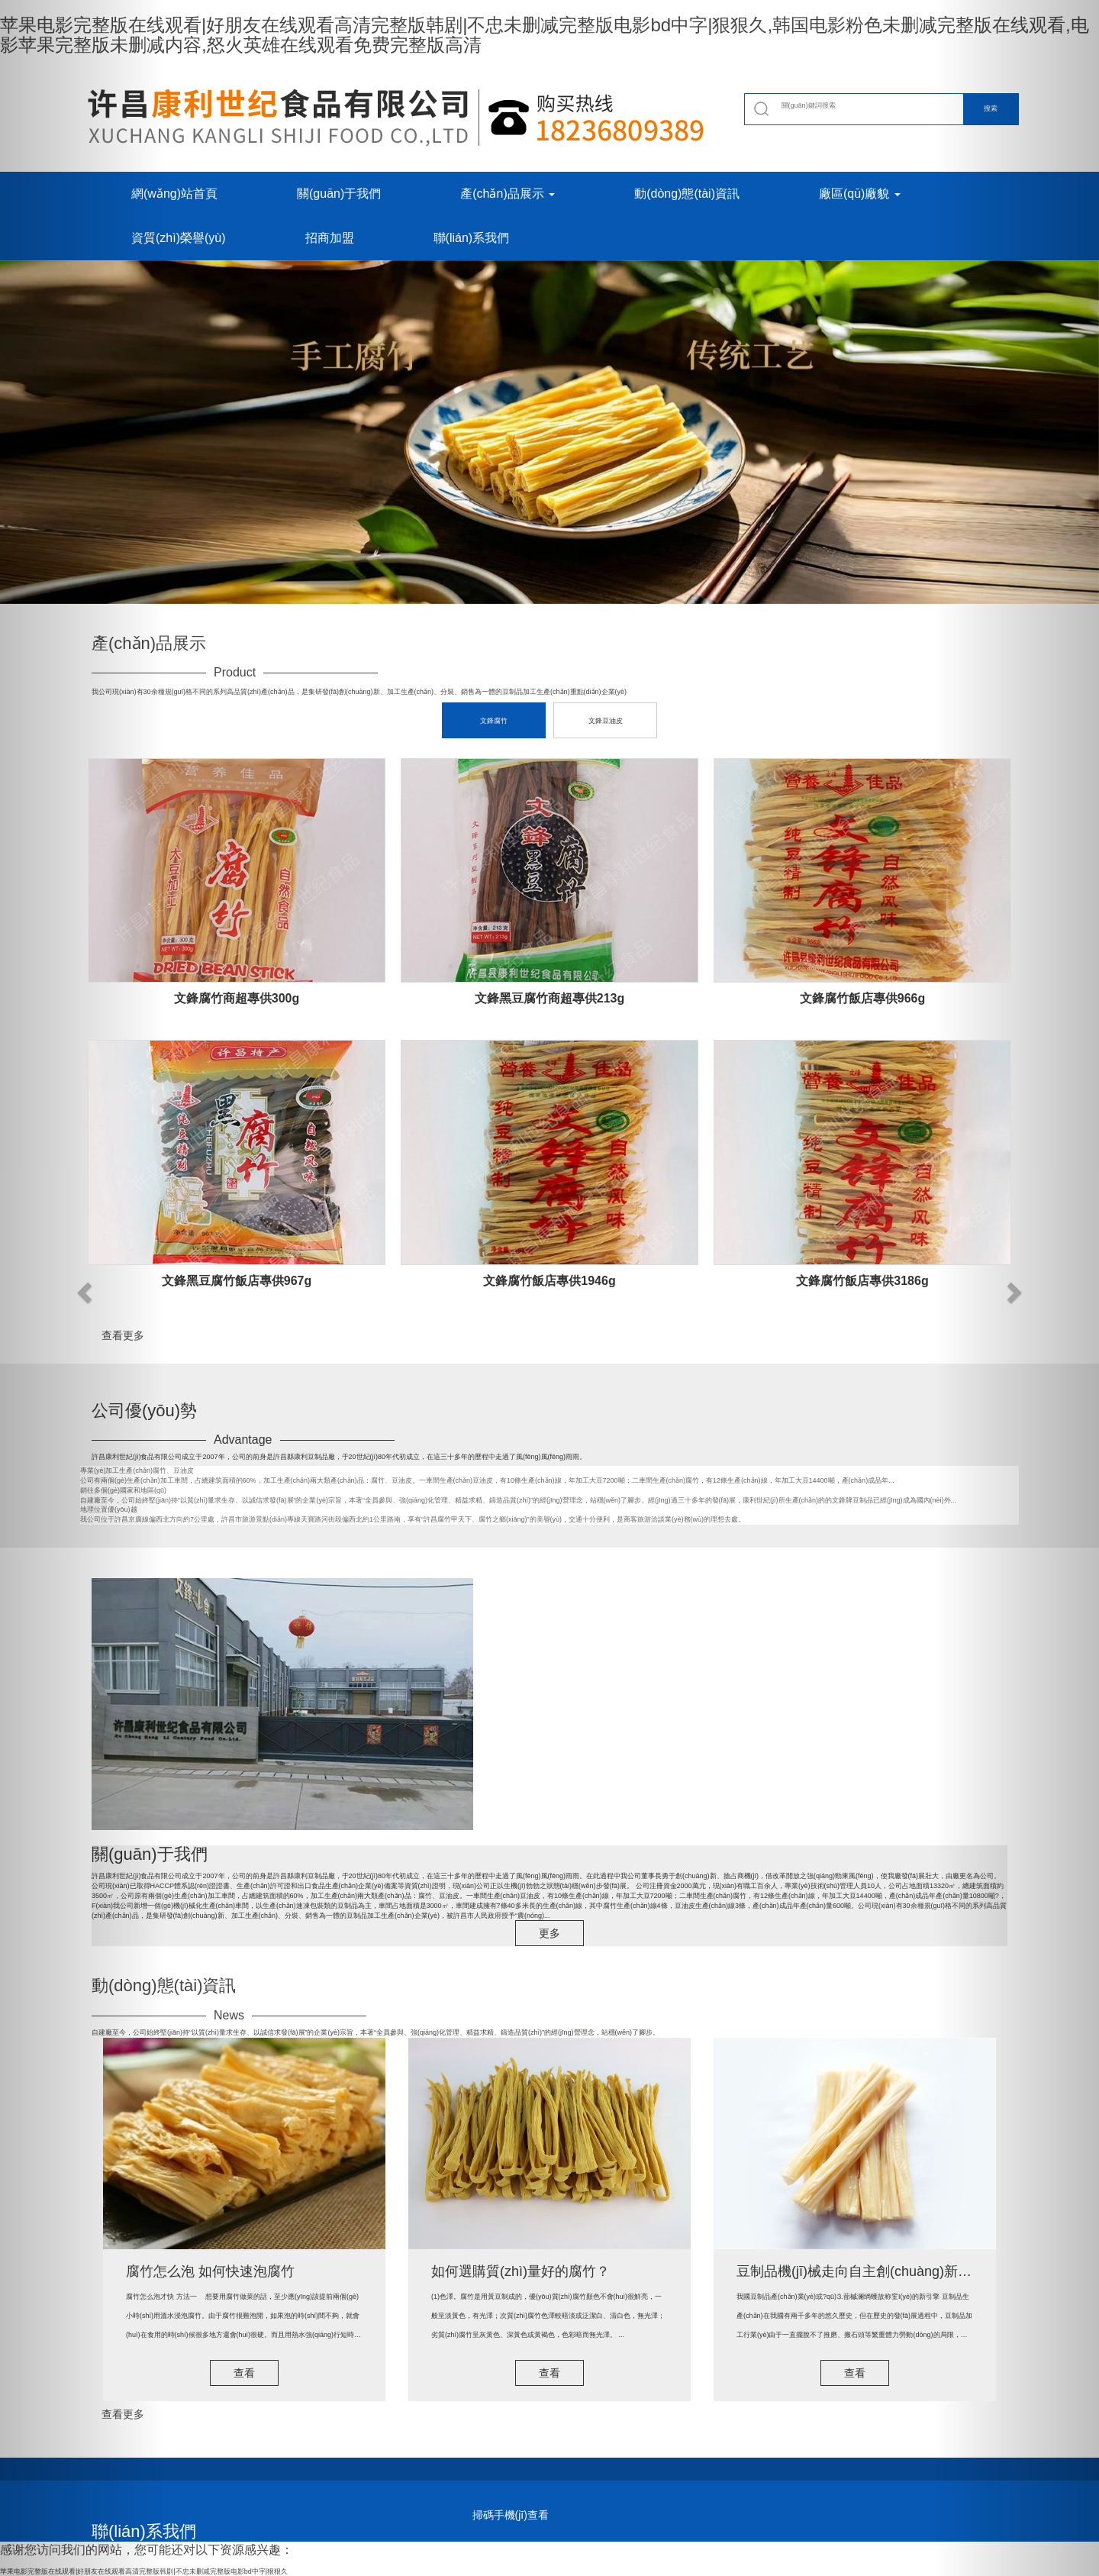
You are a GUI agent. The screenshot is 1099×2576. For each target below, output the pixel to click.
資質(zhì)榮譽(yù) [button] (178, 237)
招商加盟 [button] (329, 237)
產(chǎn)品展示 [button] (507, 193)
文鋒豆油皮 (605, 721)
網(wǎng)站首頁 (174, 193)
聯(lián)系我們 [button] (471, 237)
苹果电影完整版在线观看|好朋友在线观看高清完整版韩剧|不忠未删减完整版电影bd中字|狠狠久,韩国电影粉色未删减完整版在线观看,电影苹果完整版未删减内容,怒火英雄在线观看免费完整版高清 (544, 35)
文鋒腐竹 (494, 721)
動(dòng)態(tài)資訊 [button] (687, 193)
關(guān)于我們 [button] (339, 193)
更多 (549, 1933)
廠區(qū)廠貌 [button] (860, 193)
